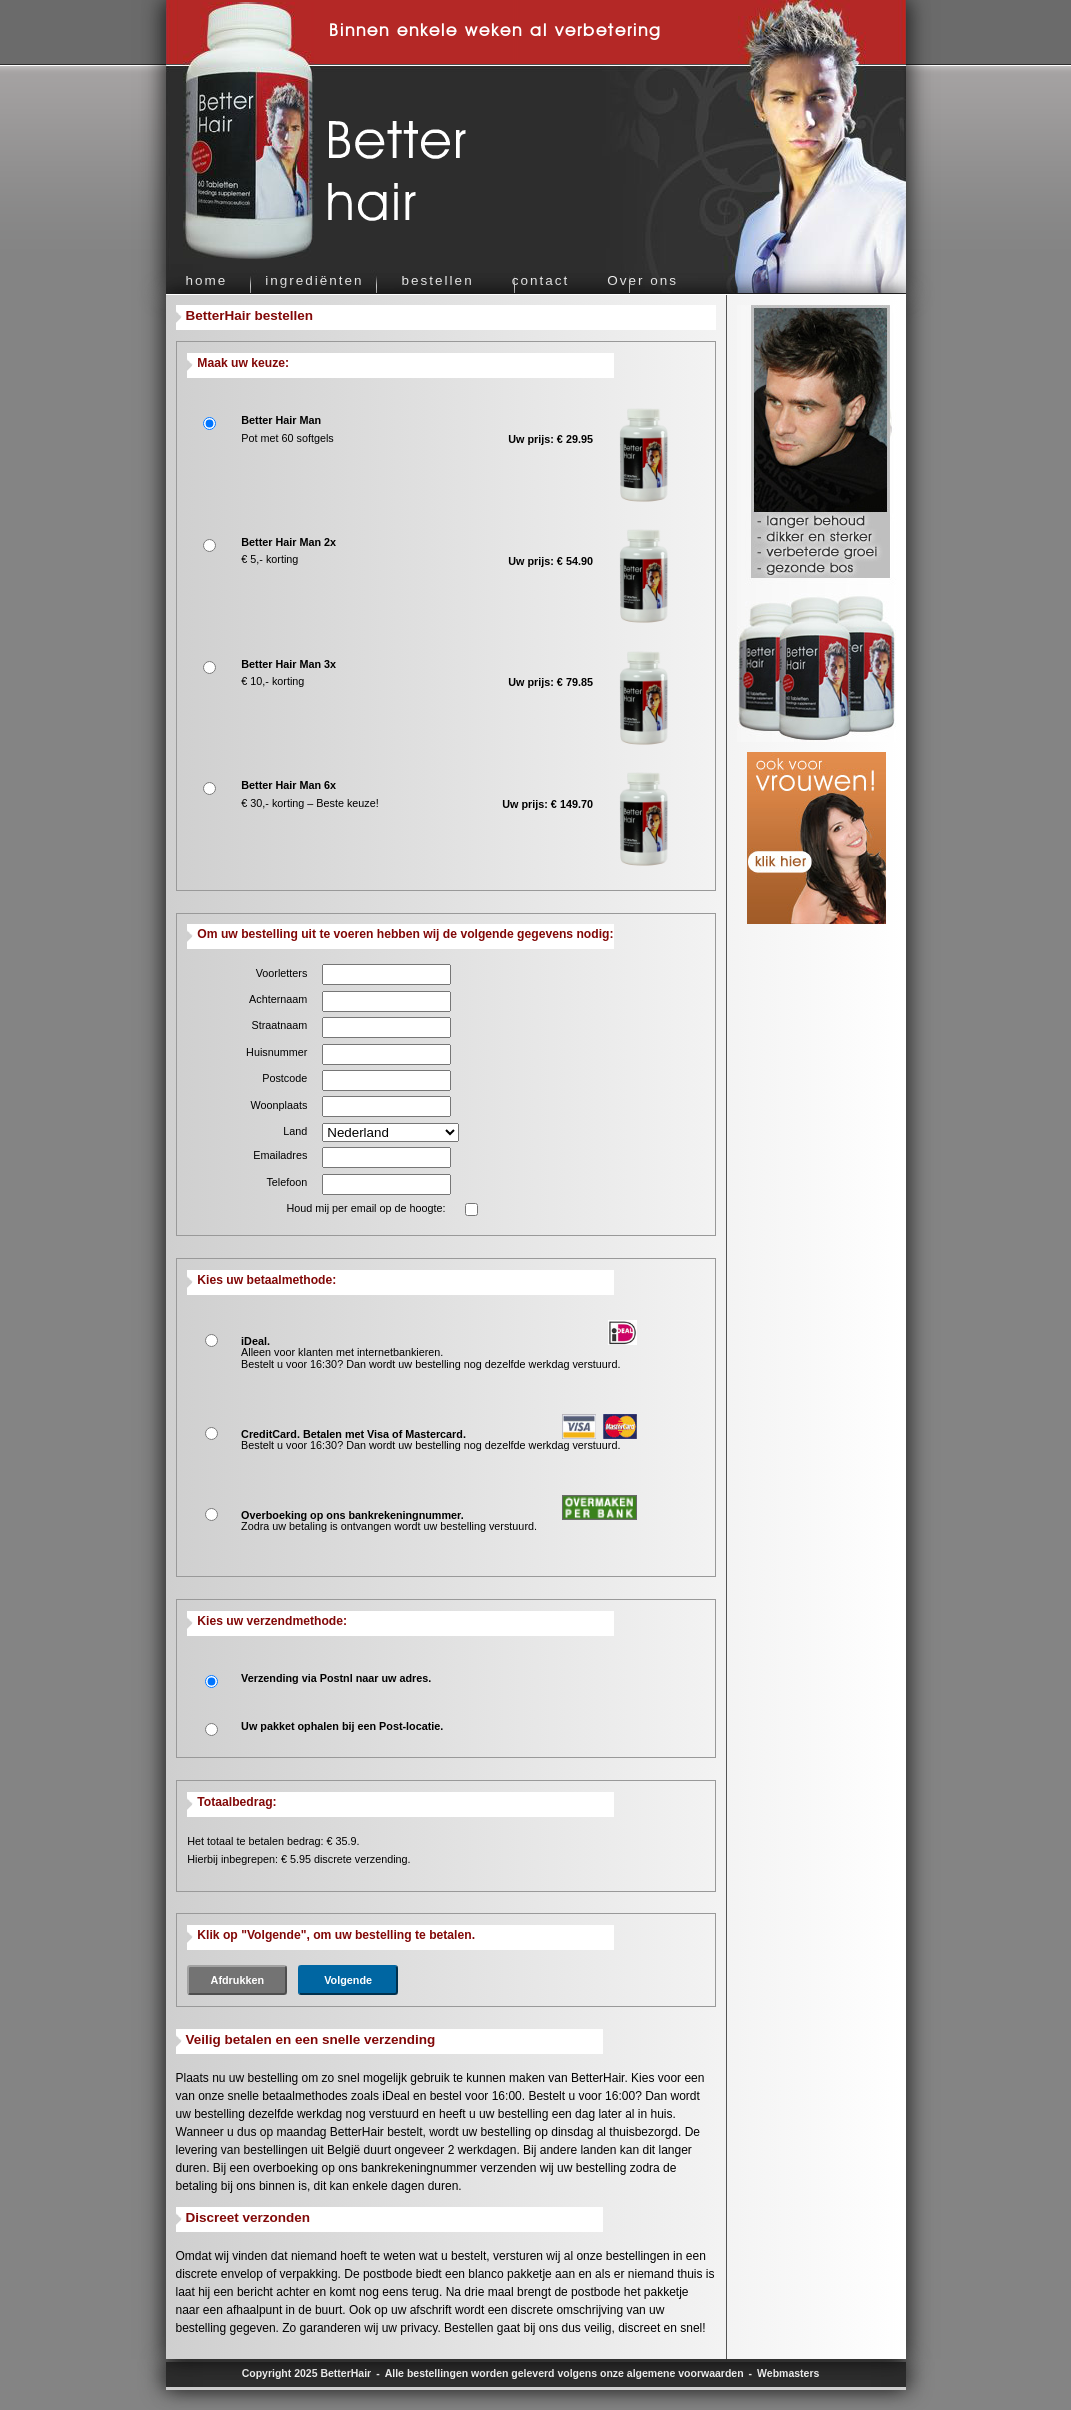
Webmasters (788, 2373)
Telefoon (286, 1182)
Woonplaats (278, 1105)
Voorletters (282, 973)
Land (295, 1131)
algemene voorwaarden (685, 2373)
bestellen (438, 280)
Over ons (642, 280)
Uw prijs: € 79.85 (550, 682)
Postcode (284, 1078)
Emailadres (280, 1155)
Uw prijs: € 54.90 (550, 561)
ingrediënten (314, 280)
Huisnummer (276, 1052)
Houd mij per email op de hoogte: (365, 1208)
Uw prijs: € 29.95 (550, 439)
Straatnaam (279, 1025)
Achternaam (278, 999)
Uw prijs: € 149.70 (547, 804)
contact (541, 280)
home (207, 280)
